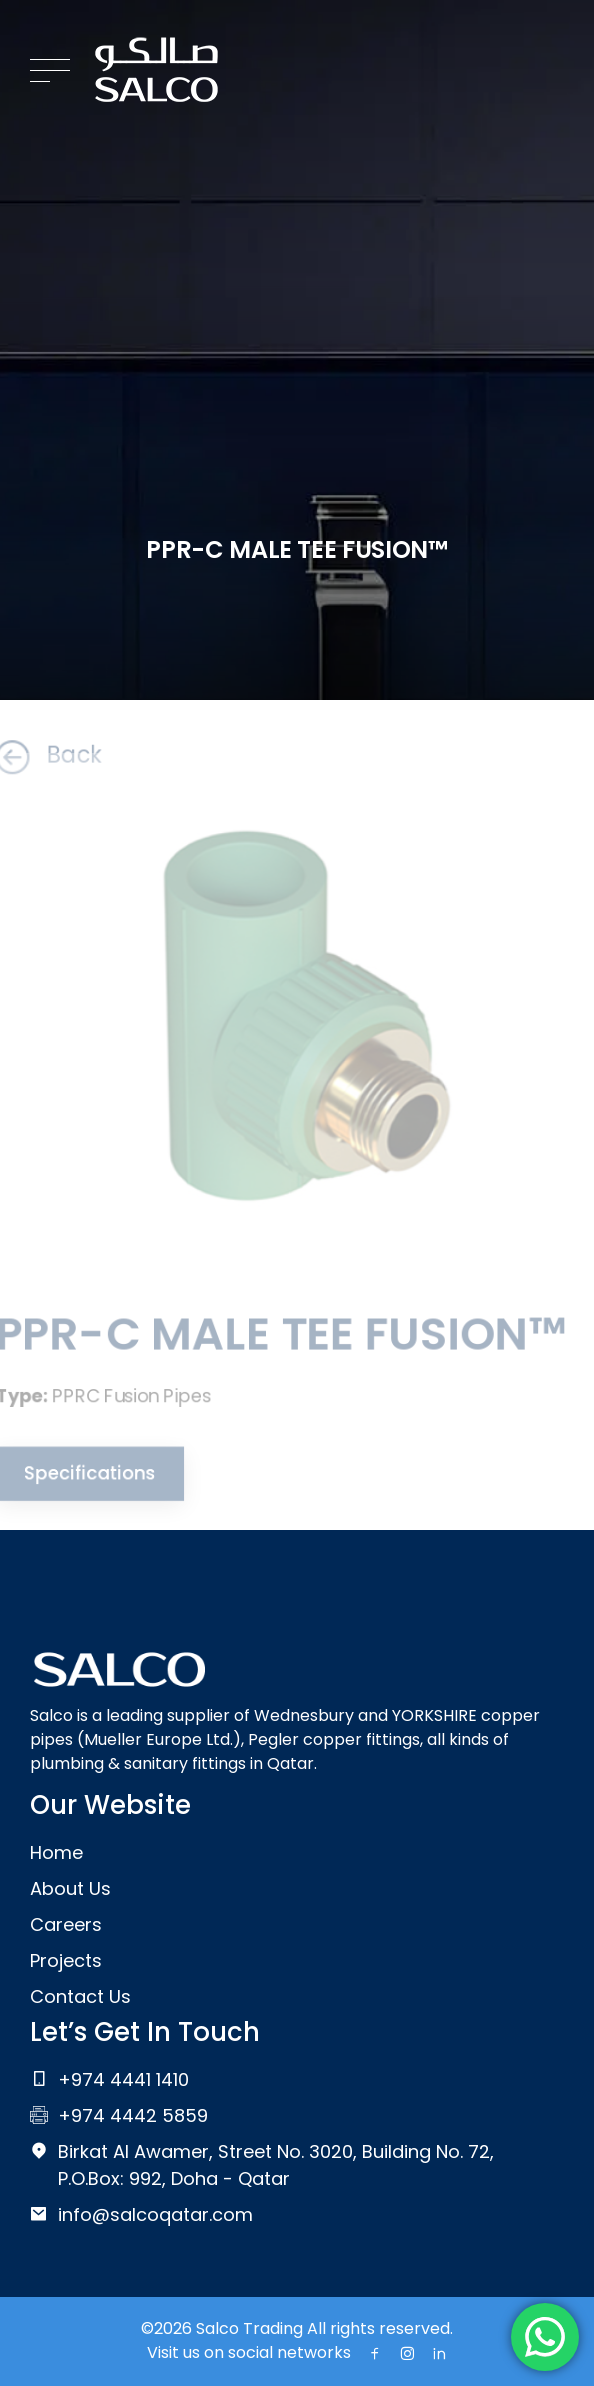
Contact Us (80, 1996)
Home (56, 1852)
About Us (70, 1888)
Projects (66, 1960)
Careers (66, 1924)
